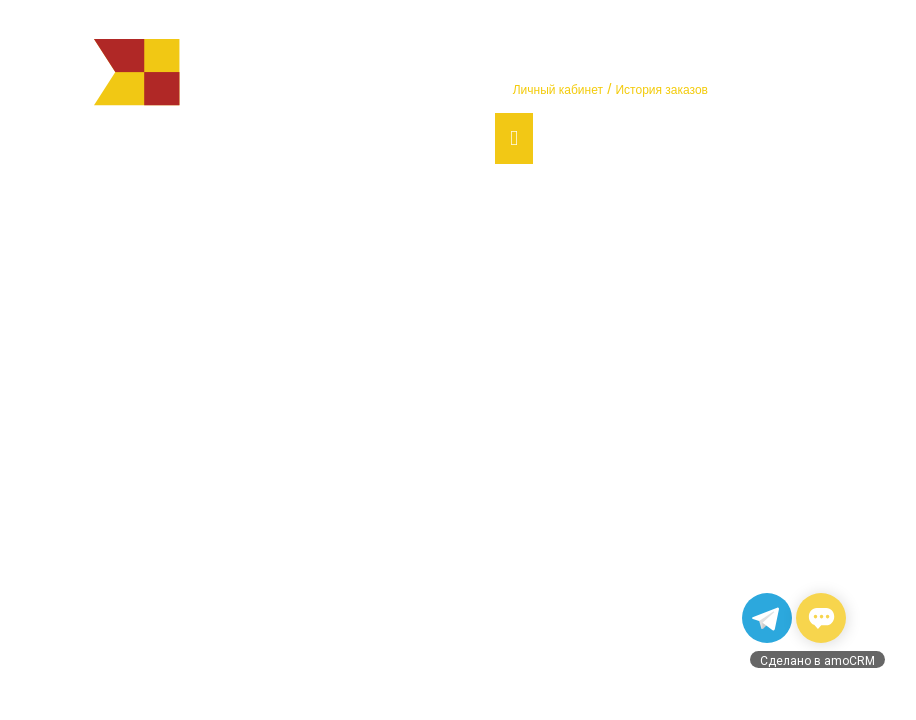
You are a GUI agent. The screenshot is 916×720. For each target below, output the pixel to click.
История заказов (661, 90)
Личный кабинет (558, 90)
